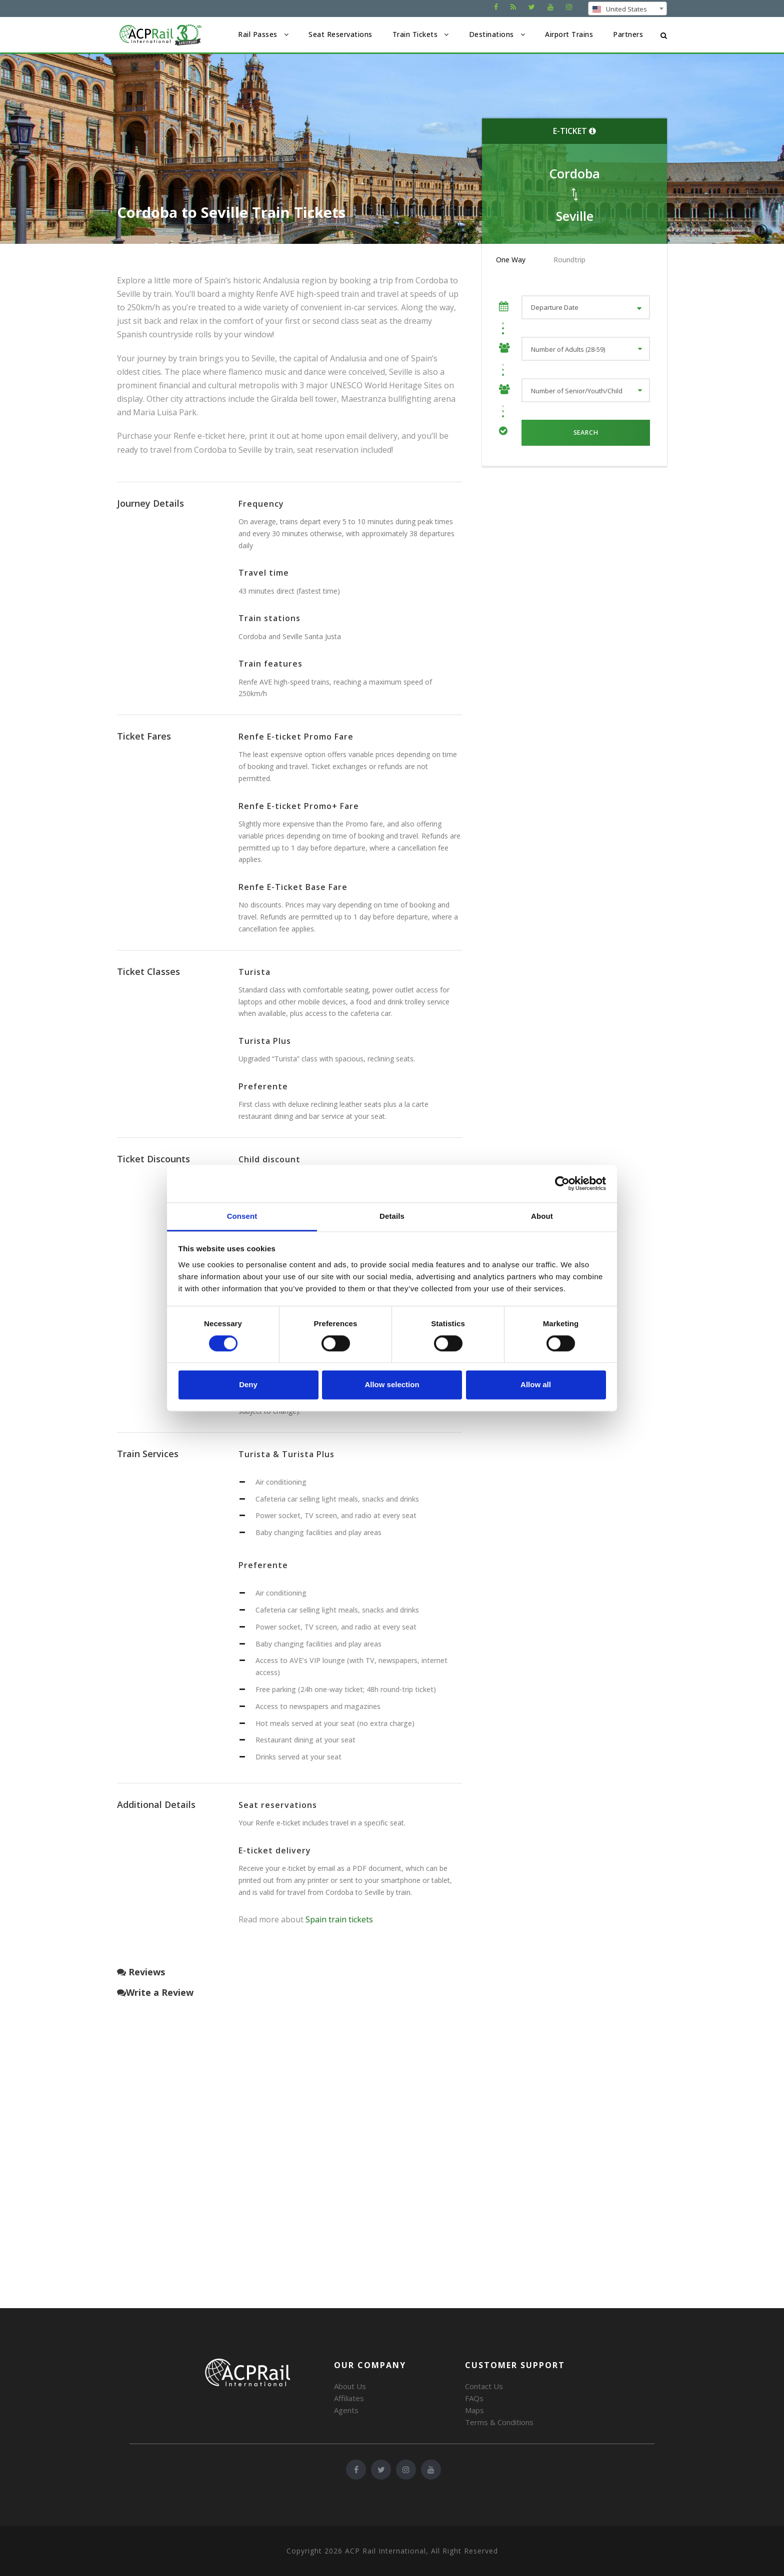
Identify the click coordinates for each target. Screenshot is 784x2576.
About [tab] (542, 1216)
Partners (628, 34)
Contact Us (484, 2386)
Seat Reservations (340, 34)
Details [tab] (392, 1216)
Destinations (491, 34)
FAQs (474, 2398)
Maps (474, 2410)
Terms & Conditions (499, 2422)
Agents (346, 2410)
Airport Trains (569, 34)
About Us (350, 2386)
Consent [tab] (242, 1216)
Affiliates (349, 2398)
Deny (248, 1385)
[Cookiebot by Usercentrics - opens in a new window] (562, 1183)
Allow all (535, 1385)
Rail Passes (258, 34)
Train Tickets (415, 34)
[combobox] (627, 8)
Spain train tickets (339, 1919)
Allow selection (391, 1385)
